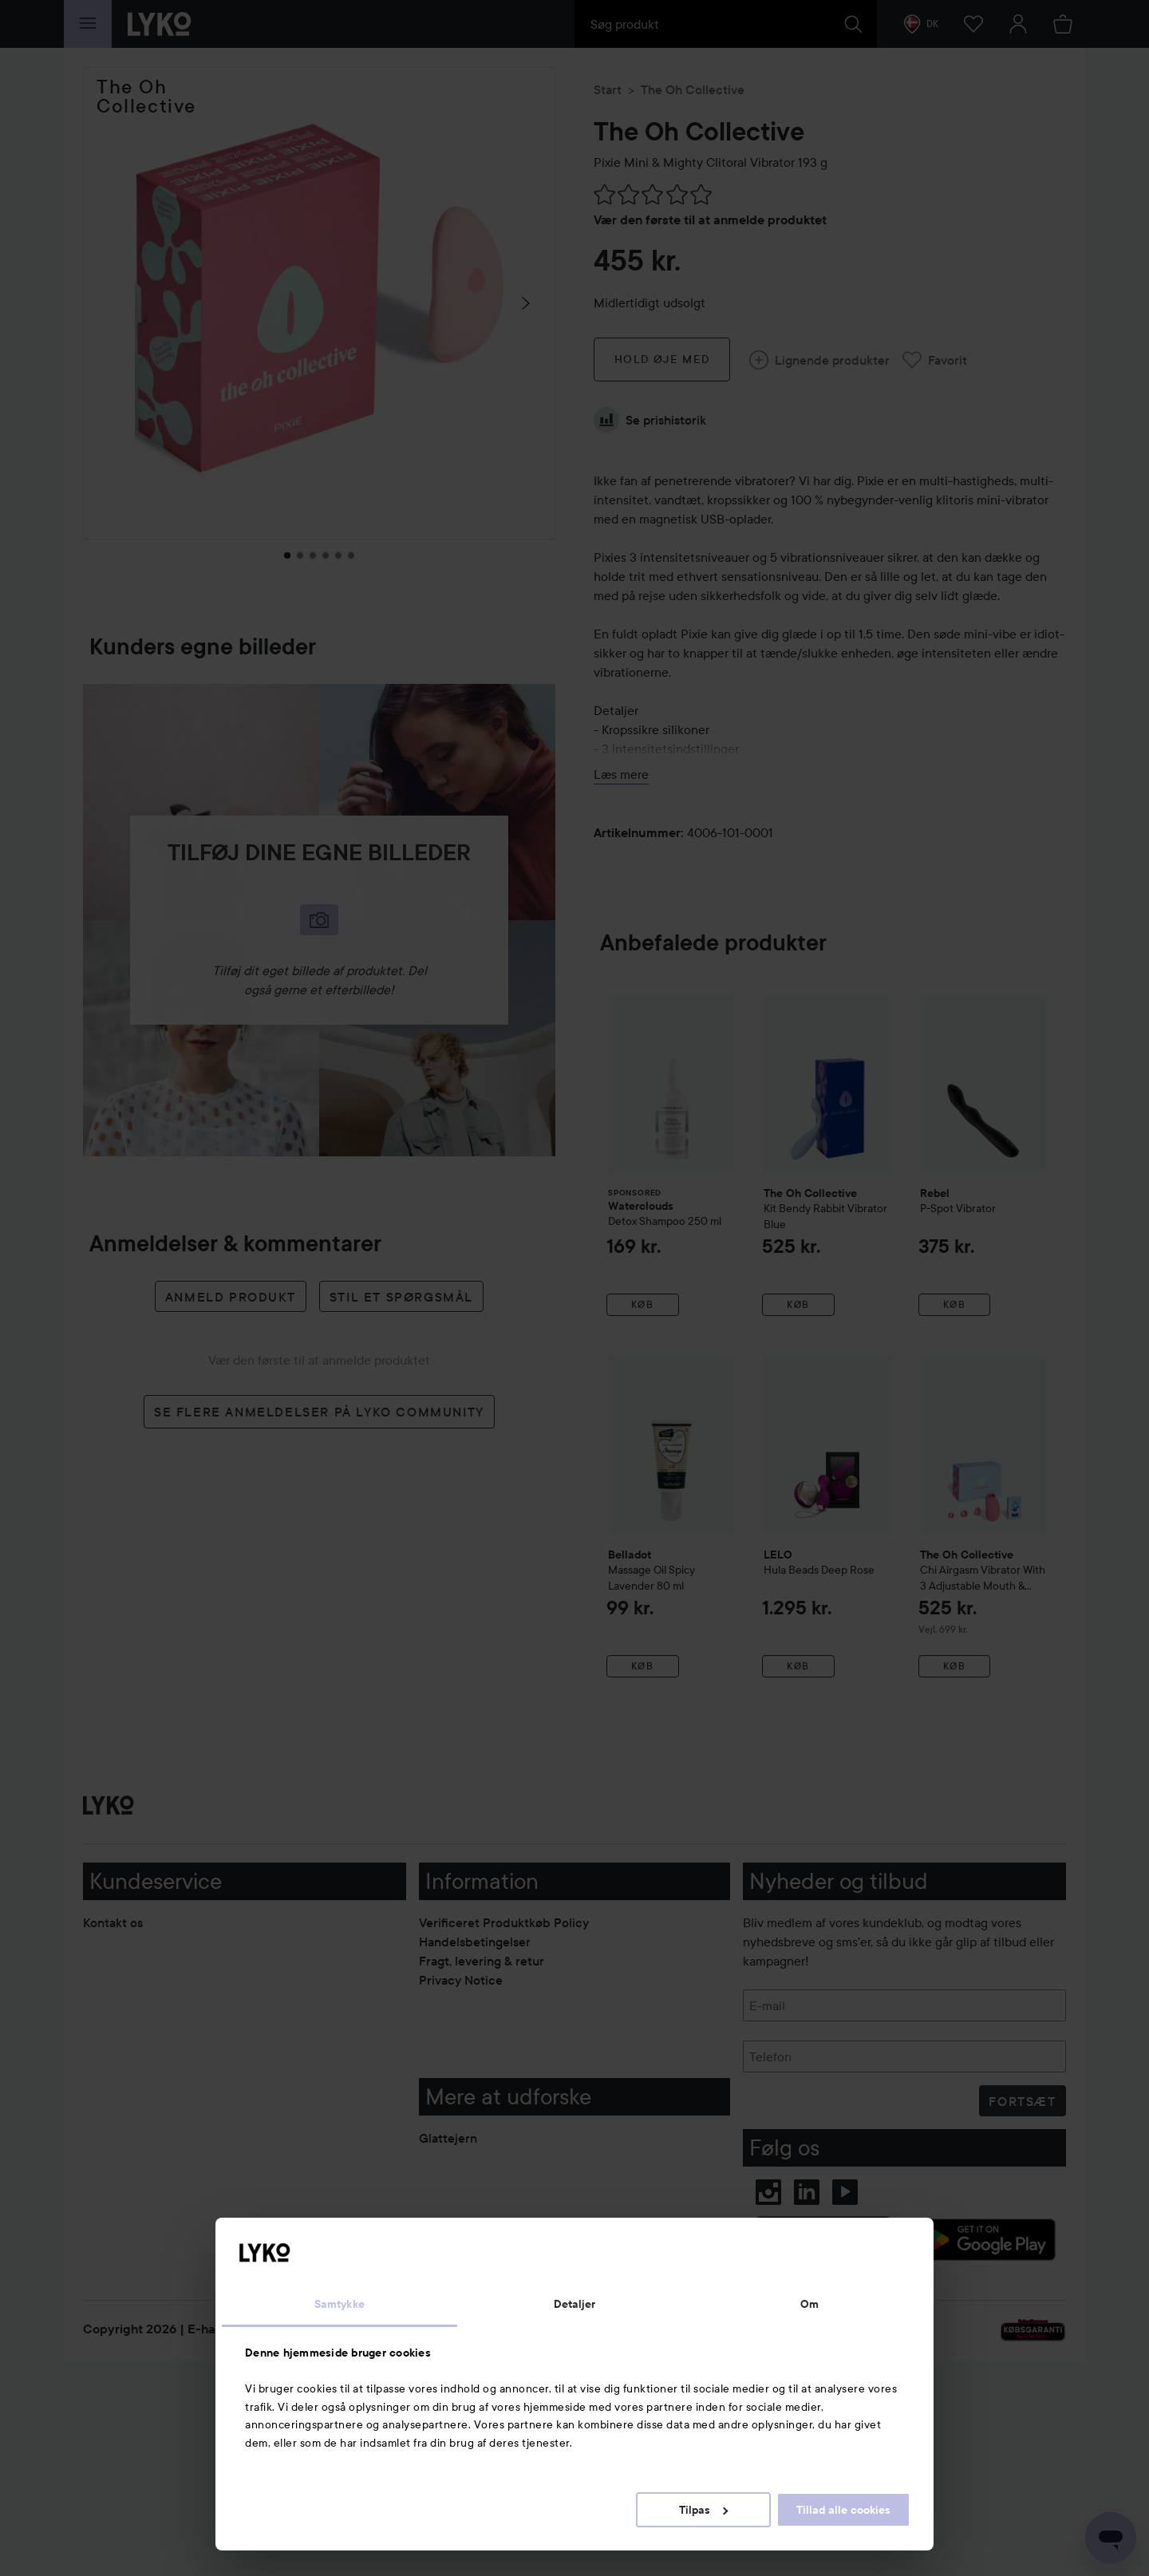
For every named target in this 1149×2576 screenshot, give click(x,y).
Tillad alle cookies (843, 2509)
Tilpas (703, 2509)
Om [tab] (809, 2303)
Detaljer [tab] (575, 2303)
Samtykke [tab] (339, 2303)
